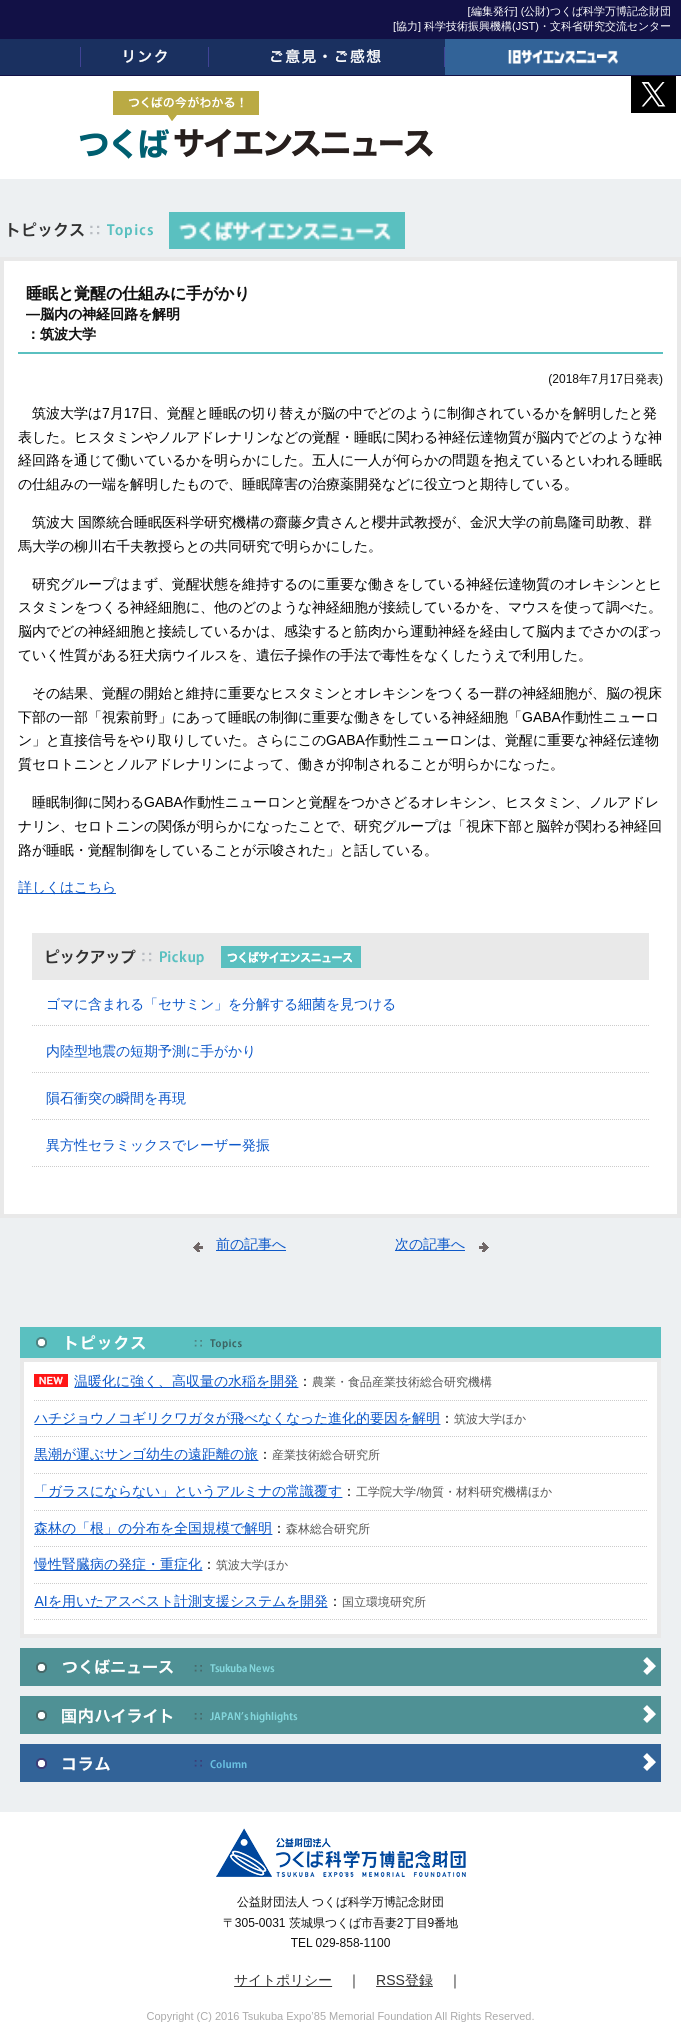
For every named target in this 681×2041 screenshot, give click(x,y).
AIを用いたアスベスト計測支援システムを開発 (180, 1601)
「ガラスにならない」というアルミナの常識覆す (188, 1491)
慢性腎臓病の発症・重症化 (118, 1564)
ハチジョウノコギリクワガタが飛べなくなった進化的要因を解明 (237, 1418)
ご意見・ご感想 (327, 57)
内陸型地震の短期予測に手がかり (151, 1051)
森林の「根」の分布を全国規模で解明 (153, 1528)
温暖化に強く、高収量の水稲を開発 (186, 1381)
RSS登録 (404, 1980)
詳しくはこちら (67, 887)
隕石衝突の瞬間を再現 (116, 1098)
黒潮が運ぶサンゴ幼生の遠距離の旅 (146, 1454)
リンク (145, 57)
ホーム (40, 57)
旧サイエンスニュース (563, 57)
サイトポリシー (283, 1980)
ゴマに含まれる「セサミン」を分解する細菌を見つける (221, 1004)
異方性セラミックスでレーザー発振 (158, 1145)
